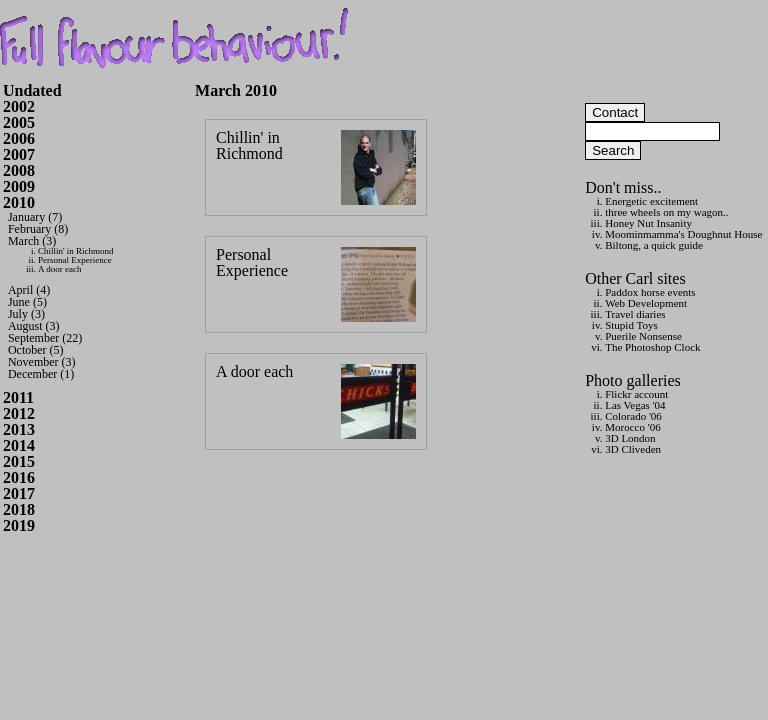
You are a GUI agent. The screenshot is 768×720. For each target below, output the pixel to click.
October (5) (36, 350)
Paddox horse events (650, 292)
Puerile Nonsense (643, 336)
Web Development (646, 303)
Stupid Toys (631, 325)
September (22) (45, 338)
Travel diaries (635, 314)
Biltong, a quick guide (654, 245)
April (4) (29, 290)
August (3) (34, 326)
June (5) (27, 302)
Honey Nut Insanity (648, 223)
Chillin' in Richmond (76, 251)
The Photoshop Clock (652, 347)
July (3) (26, 314)
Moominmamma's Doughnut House (683, 234)
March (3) (32, 241)
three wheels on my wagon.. (666, 212)
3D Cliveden (633, 449)
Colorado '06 (633, 416)
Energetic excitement (651, 201)
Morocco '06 (632, 427)
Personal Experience (75, 260)
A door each (59, 269)
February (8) (38, 229)
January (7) (35, 217)
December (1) (41, 374)
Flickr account (636, 394)
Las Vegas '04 (635, 405)
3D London (630, 438)
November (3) (42, 362)
